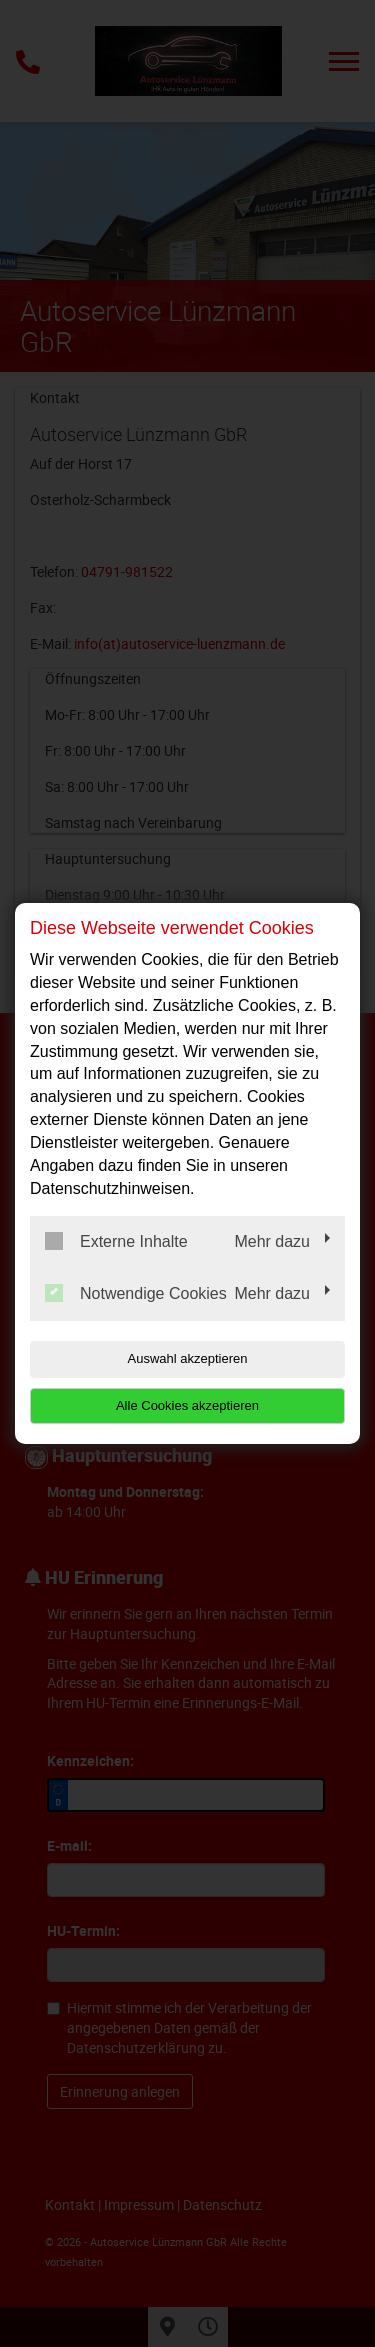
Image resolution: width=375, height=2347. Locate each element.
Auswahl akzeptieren (188, 1358)
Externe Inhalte (116, 1241)
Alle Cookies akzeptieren (187, 1405)
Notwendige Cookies (136, 1293)
